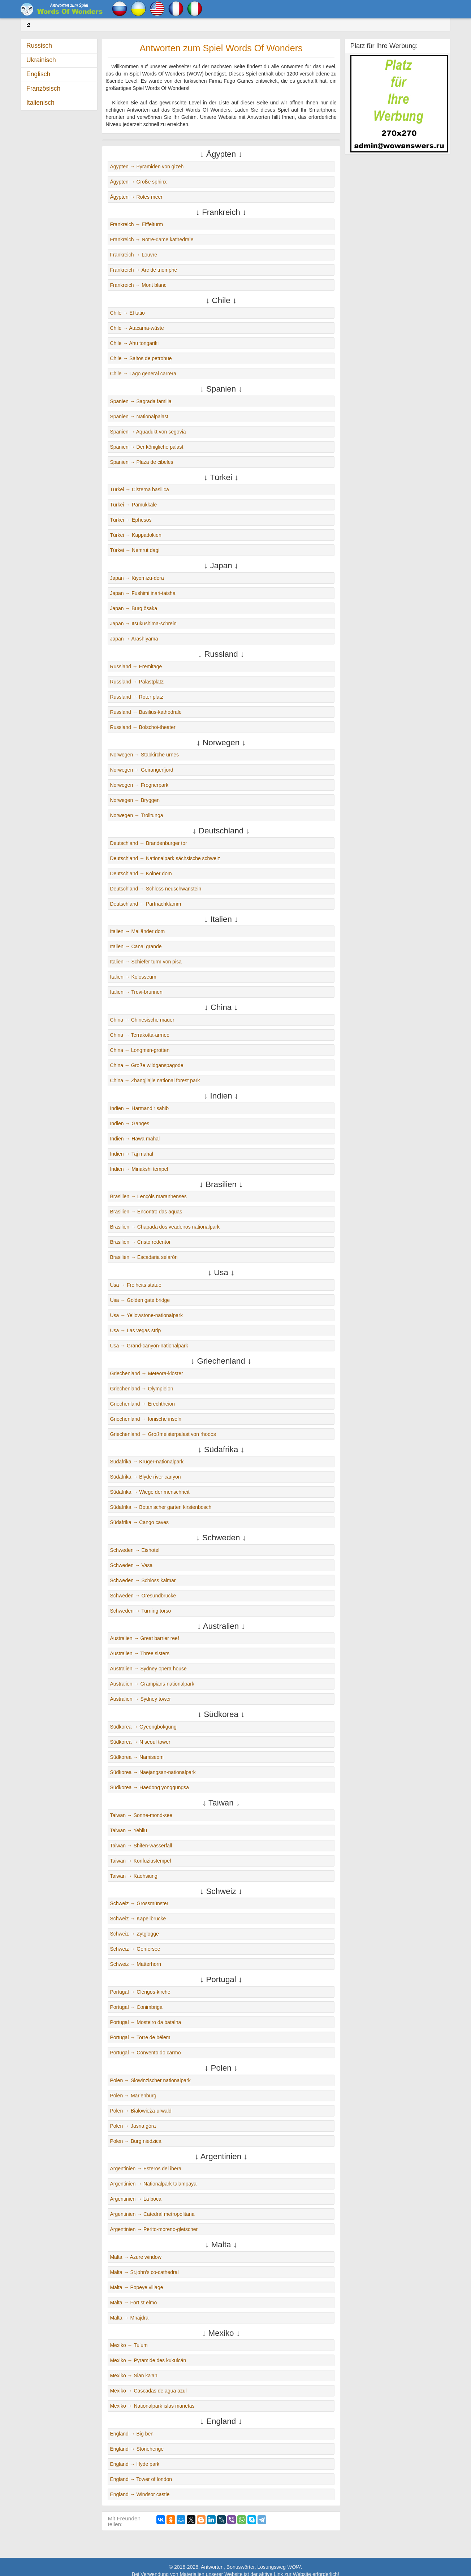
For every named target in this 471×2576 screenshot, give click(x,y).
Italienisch (40, 102)
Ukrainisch (41, 60)
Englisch (38, 74)
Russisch (39, 45)
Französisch (43, 88)
